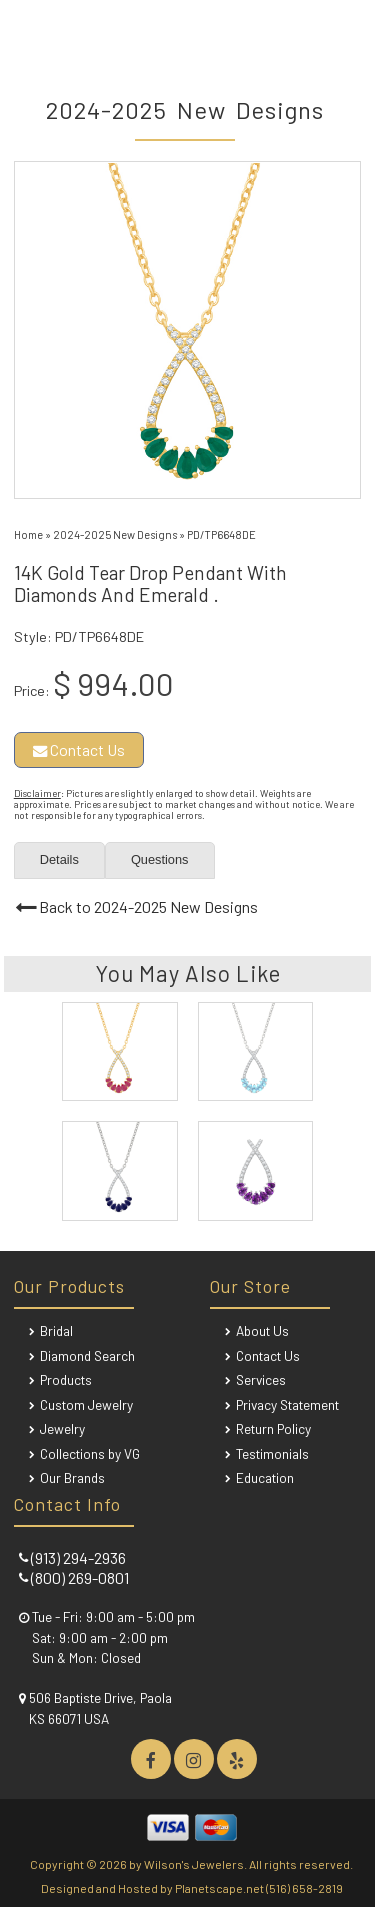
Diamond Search (87, 1355)
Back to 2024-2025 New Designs (148, 906)
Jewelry (62, 1428)
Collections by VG (90, 1453)
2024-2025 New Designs (115, 534)
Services (261, 1379)
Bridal (56, 1330)
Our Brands (72, 1477)
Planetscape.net (219, 1888)
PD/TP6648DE (221, 534)
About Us (262, 1330)
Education (265, 1477)
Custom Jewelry (86, 1404)
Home (28, 534)
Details (59, 859)
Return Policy (273, 1428)
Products (66, 1379)
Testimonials (272, 1453)
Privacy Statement (287, 1404)
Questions (160, 859)
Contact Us (79, 749)
